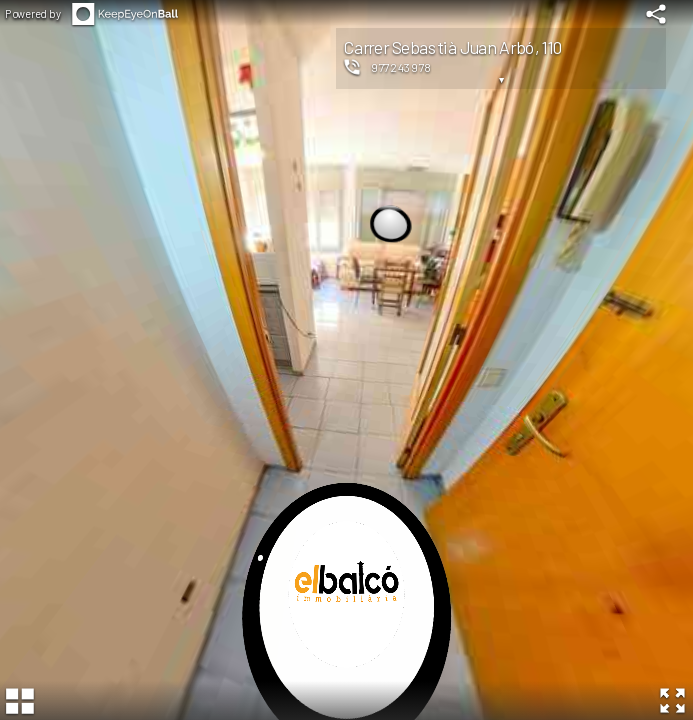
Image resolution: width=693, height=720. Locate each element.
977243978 (401, 67)
